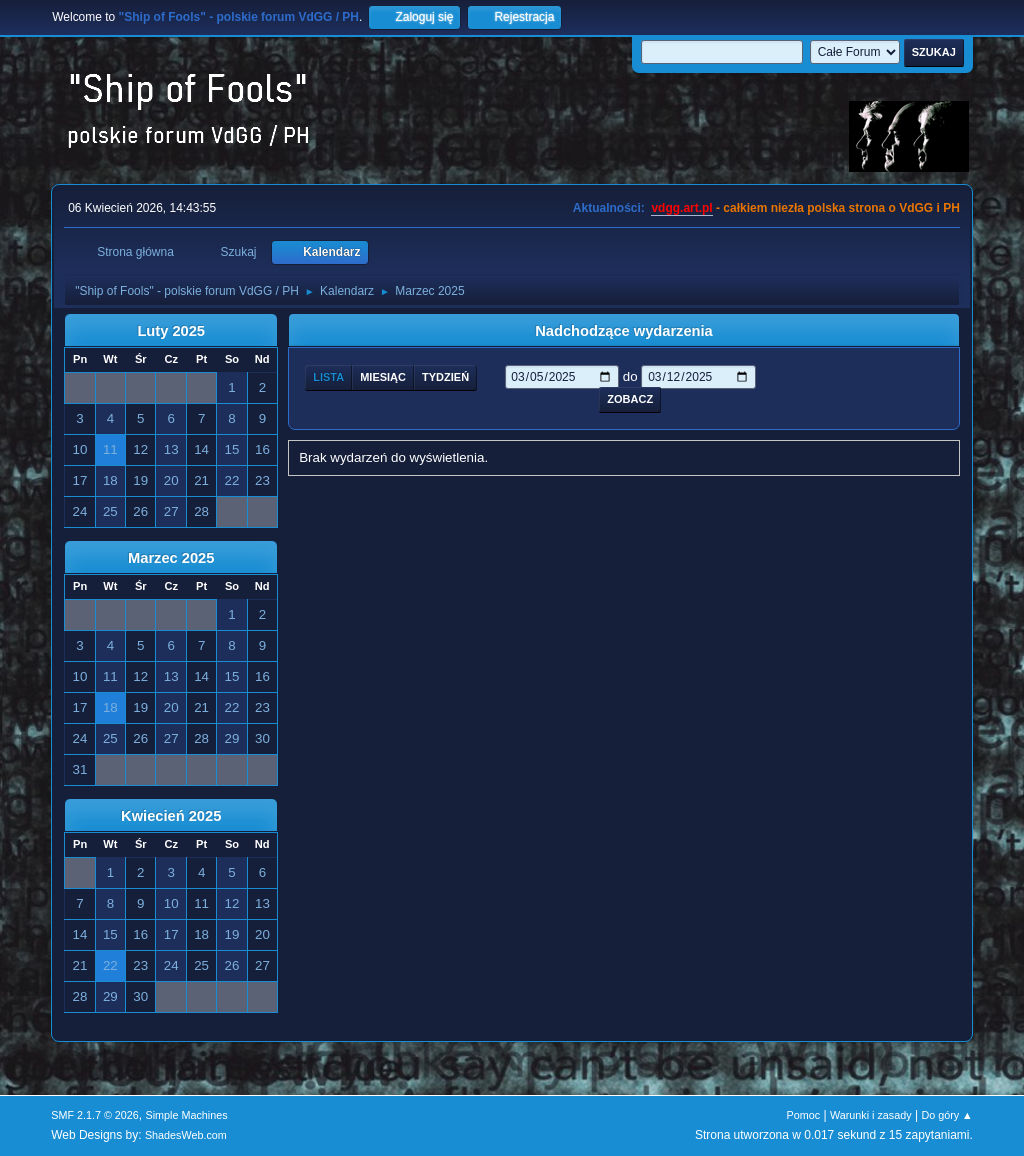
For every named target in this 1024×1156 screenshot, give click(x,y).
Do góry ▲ (946, 1115)
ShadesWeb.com (186, 1135)
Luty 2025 (171, 331)
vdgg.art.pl (681, 208)
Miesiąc (383, 377)
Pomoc (804, 1115)
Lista (328, 377)
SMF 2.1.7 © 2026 (95, 1115)
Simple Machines (187, 1115)
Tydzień (445, 377)
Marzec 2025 (171, 558)
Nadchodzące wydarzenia (624, 331)
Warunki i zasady (871, 1115)
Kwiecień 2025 (171, 816)
